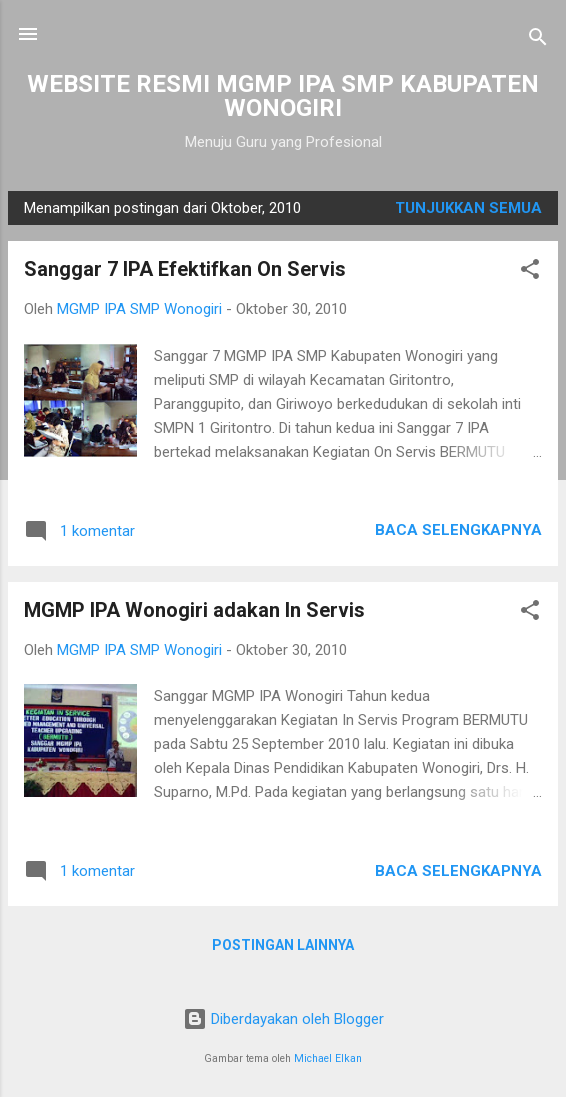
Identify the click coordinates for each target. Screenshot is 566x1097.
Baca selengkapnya (458, 530)
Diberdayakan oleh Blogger (283, 1019)
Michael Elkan (328, 1058)
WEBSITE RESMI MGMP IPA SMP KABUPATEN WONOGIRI (283, 96)
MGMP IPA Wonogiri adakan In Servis (194, 610)
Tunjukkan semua (468, 208)
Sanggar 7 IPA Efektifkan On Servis (185, 269)
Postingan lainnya (283, 945)
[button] (530, 272)
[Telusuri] (538, 40)
